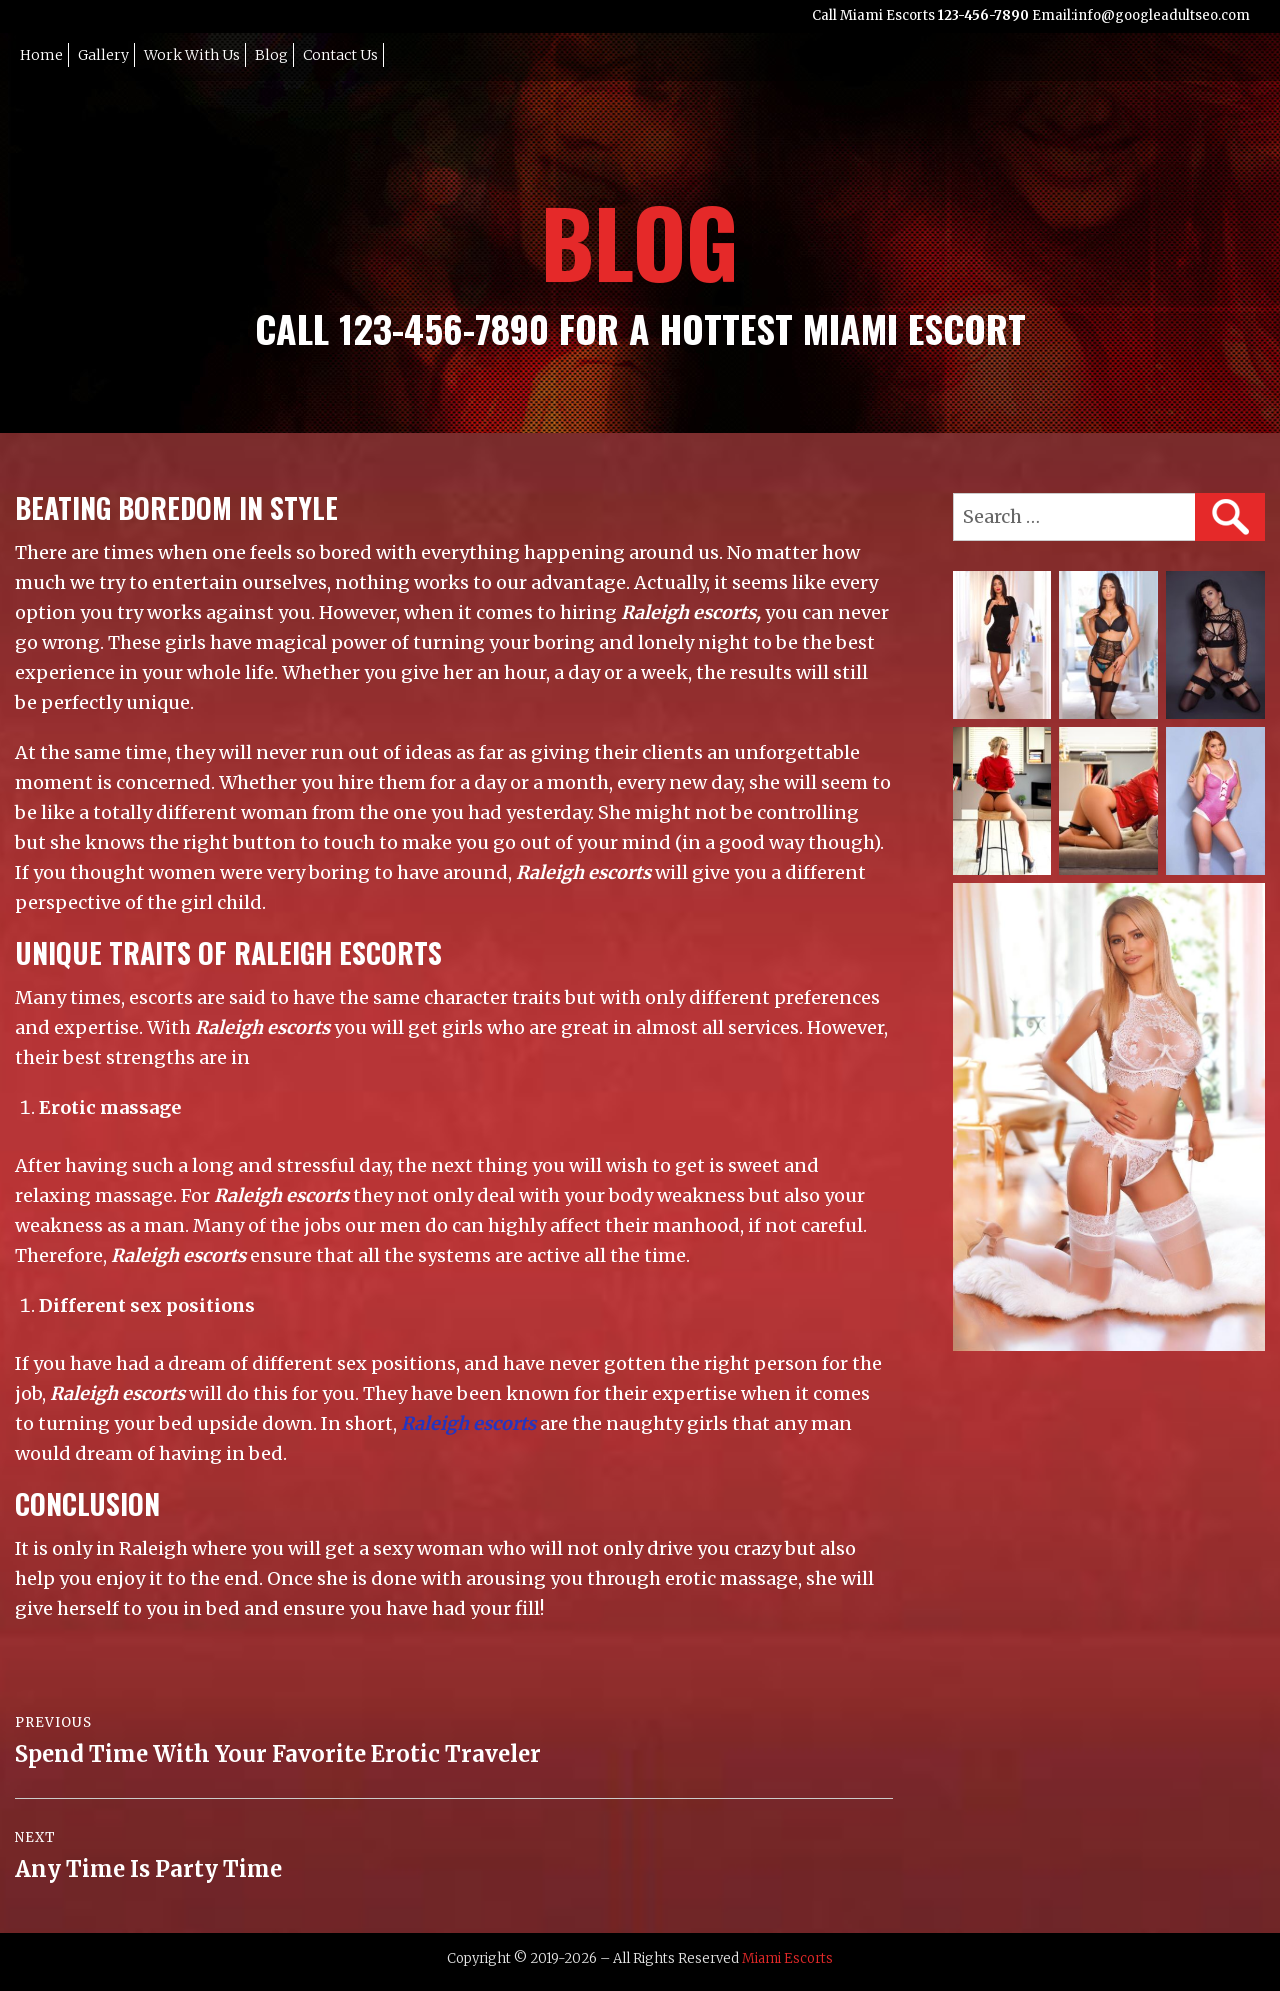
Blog (271, 55)
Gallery (103, 55)
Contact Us (340, 55)
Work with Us (192, 55)
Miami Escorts (787, 1958)
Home (41, 55)
